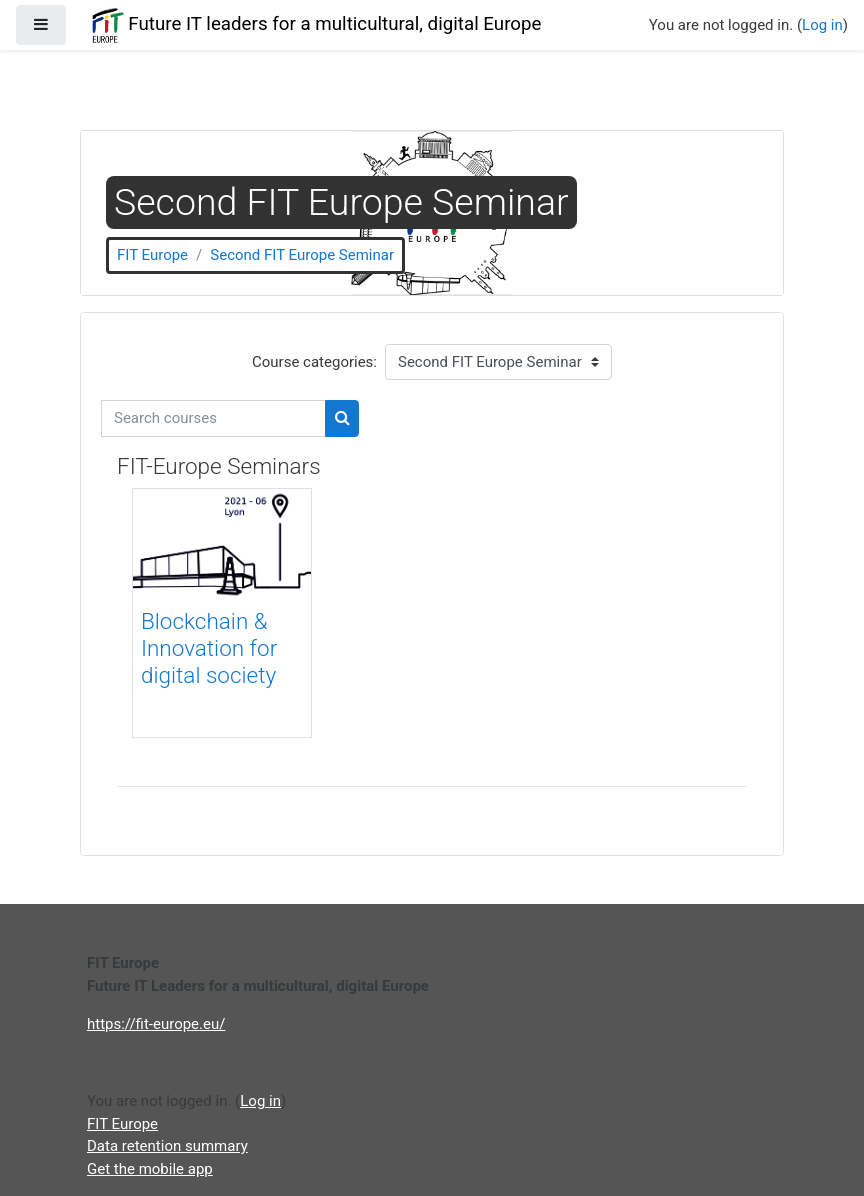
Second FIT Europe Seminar (302, 255)
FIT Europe (152, 255)
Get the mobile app (150, 1169)
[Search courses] (213, 418)
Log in (822, 25)
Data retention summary (167, 1146)
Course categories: (314, 362)
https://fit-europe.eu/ (156, 1024)
